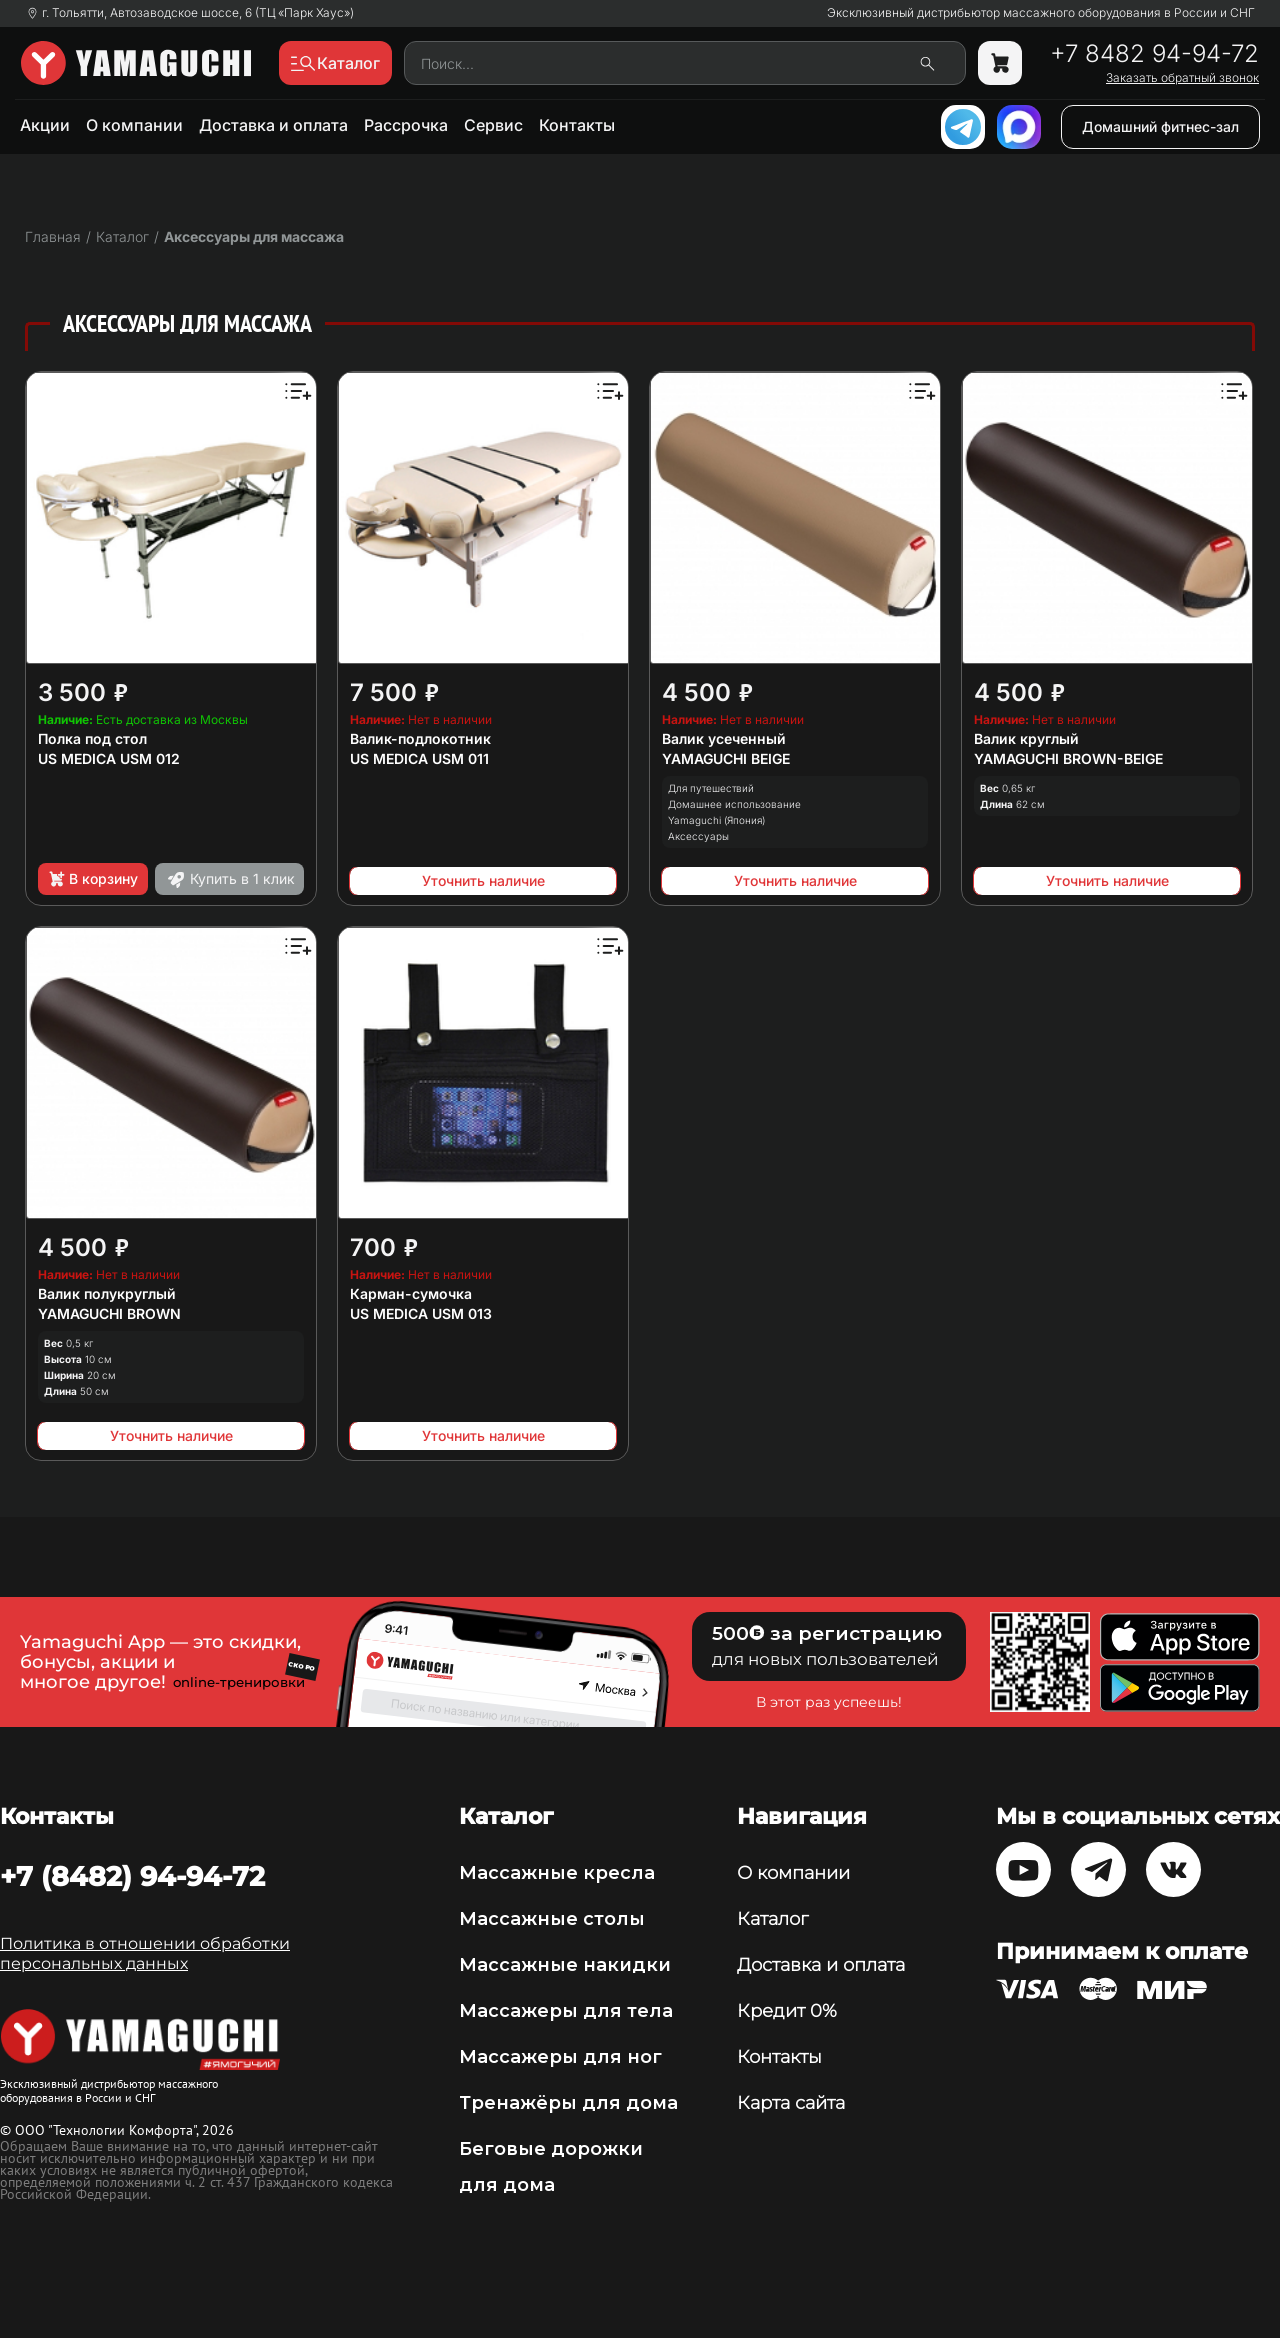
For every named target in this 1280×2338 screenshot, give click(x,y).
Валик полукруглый (107, 1293)
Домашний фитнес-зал (1160, 126)
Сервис (493, 125)
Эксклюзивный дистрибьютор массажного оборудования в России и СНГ (1041, 13)
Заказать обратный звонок (1182, 78)
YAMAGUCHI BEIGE (726, 758)
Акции (45, 125)
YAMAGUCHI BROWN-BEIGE (1068, 758)
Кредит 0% (787, 2011)
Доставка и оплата (273, 125)
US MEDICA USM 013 (421, 1313)
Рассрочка (406, 125)
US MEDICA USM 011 (419, 758)
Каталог (772, 1919)
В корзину (92, 879)
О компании (134, 125)
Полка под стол (92, 738)
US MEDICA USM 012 (109, 758)
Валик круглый (1026, 738)
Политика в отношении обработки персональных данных (145, 1953)
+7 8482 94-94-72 (1154, 54)
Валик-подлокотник (420, 738)
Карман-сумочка (411, 1293)
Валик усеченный (724, 738)
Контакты (577, 125)
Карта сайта (791, 2103)
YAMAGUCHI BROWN (109, 1313)
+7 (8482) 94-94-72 (132, 1876)
